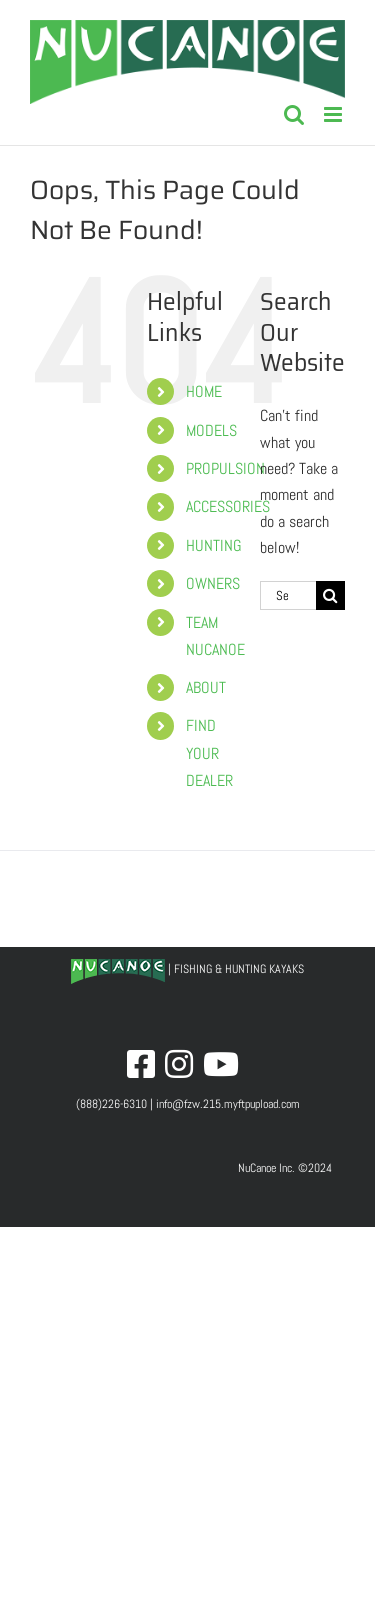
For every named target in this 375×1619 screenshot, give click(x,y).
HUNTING (214, 545)
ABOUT (206, 687)
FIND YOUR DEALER (209, 752)
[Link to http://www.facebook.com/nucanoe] (141, 1064)
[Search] (330, 595)
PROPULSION (225, 468)
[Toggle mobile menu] (334, 114)
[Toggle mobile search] (294, 114)
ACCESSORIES (228, 506)
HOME (204, 391)
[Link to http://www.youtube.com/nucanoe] (221, 1064)
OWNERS (213, 583)
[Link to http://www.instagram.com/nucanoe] (179, 1064)
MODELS (211, 430)
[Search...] (288, 595)
